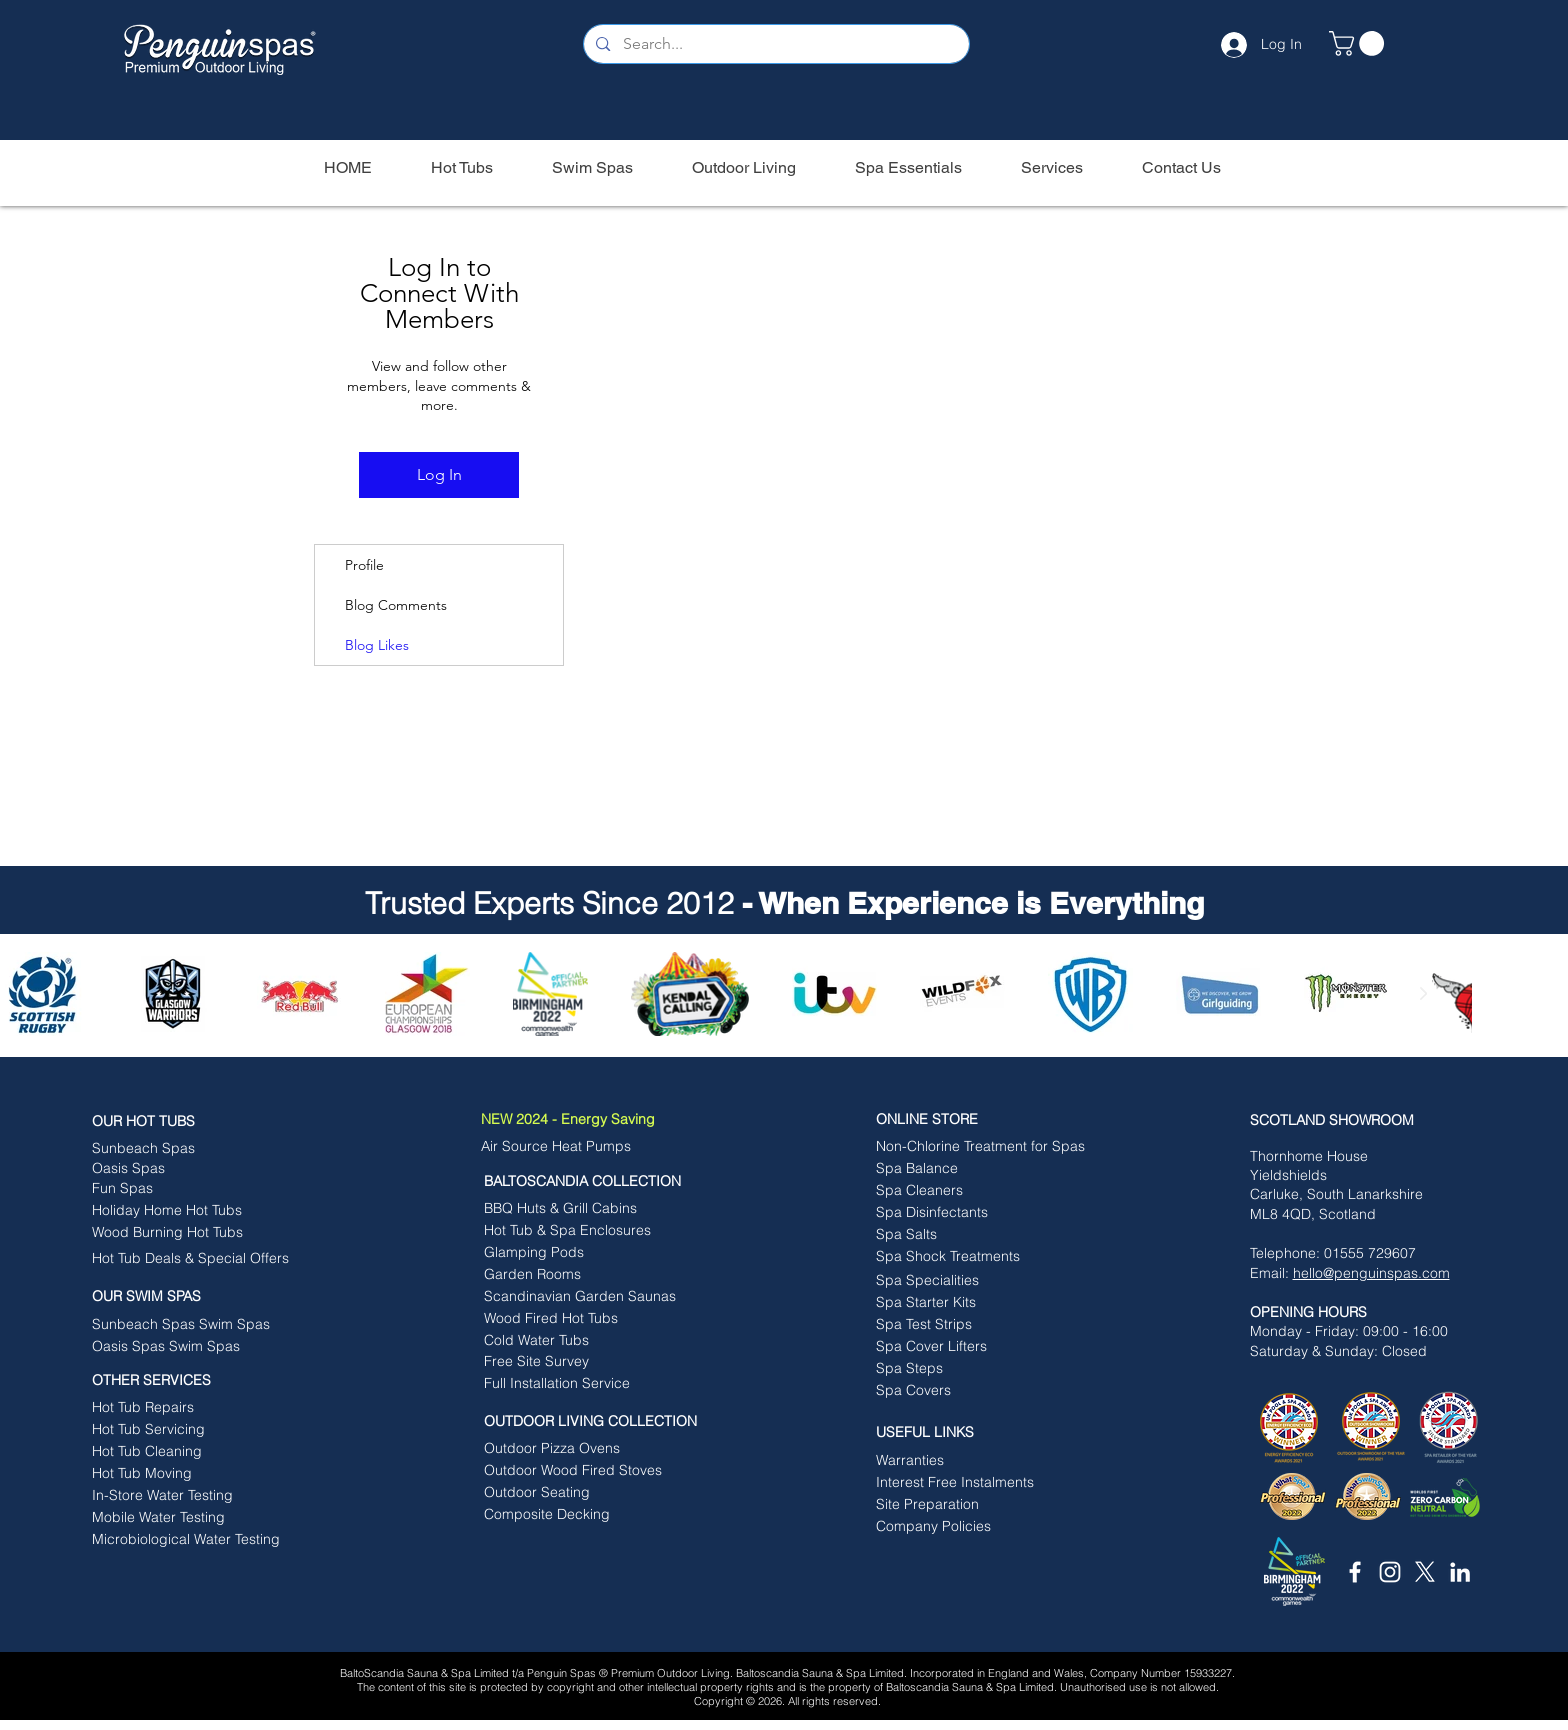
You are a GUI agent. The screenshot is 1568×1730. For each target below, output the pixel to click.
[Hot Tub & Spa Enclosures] (567, 1231)
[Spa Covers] (967, 1391)
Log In (439, 474)
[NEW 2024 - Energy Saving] (599, 1120)
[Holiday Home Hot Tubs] (183, 1211)
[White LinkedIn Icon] (1460, 1572)
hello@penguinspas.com (1371, 1273)
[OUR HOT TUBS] (190, 1122)
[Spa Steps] (967, 1369)
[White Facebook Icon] (1355, 1572)
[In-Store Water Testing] (183, 1496)
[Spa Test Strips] (967, 1325)
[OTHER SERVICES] (190, 1381)
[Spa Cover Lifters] (967, 1347)
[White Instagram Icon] (1390, 1572)
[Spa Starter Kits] (967, 1303)
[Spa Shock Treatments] (967, 1257)
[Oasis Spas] (172, 1169)
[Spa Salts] (967, 1235)
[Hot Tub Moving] (183, 1474)
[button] (1359, 43)
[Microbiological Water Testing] (186, 1540)
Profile (364, 565)
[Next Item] (1423, 993)
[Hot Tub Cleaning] (183, 1452)
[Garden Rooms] (575, 1275)
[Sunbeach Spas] (178, 1149)
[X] (1425, 1572)
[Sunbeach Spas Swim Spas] (190, 1325)
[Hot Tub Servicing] (172, 1430)
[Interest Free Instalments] (967, 1483)
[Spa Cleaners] (967, 1191)
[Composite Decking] (575, 1515)
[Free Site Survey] (575, 1362)
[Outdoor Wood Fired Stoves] (573, 1471)
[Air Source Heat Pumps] (567, 1147)
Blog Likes (377, 645)
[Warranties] (974, 1461)
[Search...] (775, 44)
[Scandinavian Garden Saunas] (586, 1297)
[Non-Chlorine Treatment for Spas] (980, 1147)
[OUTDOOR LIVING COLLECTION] (602, 1422)
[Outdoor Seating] (575, 1493)
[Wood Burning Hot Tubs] (183, 1233)
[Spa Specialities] (967, 1281)
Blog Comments (396, 605)
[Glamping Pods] (575, 1253)
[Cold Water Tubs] (586, 1341)
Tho (1262, 1156)
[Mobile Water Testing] (183, 1518)
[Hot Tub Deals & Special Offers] (190, 1259)
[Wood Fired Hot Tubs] (586, 1319)
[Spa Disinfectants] (967, 1213)
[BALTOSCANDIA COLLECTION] (594, 1182)
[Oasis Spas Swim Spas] (183, 1347)
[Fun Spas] (183, 1189)
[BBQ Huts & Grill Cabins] (570, 1209)
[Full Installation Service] (577, 1384)
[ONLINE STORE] (974, 1120)
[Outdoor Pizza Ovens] (570, 1449)
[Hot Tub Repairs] (178, 1408)
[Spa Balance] (956, 1169)
